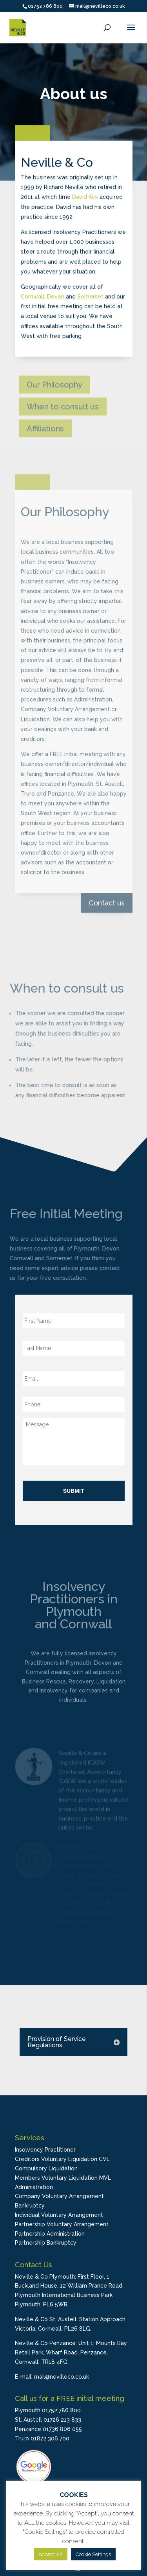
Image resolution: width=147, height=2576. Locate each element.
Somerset (90, 292)
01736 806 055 (62, 2429)
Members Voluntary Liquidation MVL (63, 2178)
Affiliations (45, 434)
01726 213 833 (62, 2420)
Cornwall (32, 292)
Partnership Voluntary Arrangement (62, 2224)
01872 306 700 (50, 2438)
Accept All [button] (50, 2554)
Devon (55, 292)
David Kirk (85, 193)
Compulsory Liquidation (46, 2168)
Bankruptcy (30, 2205)
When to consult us (63, 412)
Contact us (107, 879)
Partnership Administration (50, 2234)
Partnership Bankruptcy (45, 2243)
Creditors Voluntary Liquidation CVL (62, 2159)
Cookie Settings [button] (93, 2554)
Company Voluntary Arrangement (59, 2196)
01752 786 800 (45, 6)
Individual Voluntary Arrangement (59, 2215)
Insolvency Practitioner (45, 2150)
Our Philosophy (54, 390)
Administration (34, 2187)
